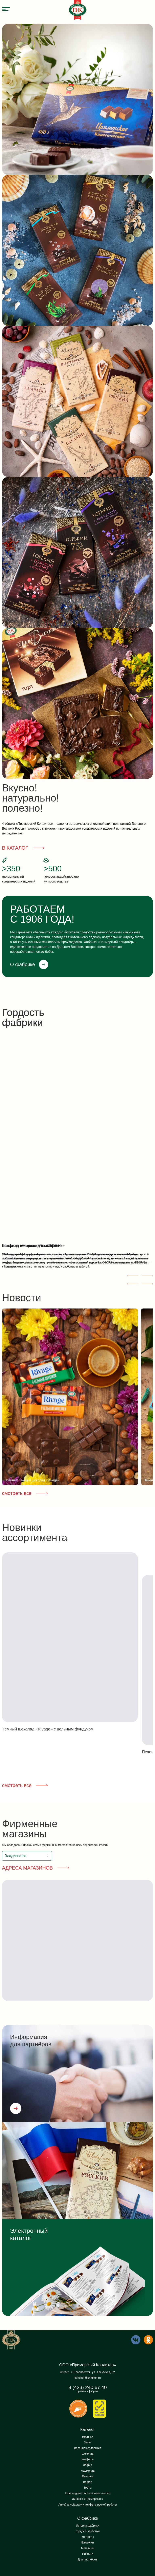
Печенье (87, 2476)
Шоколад (88, 2453)
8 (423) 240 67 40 (87, 2387)
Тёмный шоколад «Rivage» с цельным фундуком (47, 1729)
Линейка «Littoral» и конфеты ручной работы (87, 2504)
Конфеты (88, 2459)
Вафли (87, 2482)
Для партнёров (87, 2559)
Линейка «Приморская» (87, 2498)
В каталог (23, 848)
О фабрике (29, 964)
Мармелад (87, 2470)
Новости (87, 2553)
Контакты (88, 2536)
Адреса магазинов (35, 1868)
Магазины (87, 2548)
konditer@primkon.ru (87, 2377)
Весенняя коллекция (87, 2448)
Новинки (87, 2436)
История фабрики (87, 2525)
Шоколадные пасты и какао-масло (87, 2493)
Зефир (87, 2465)
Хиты (87, 2442)
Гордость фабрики (87, 2531)
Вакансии (87, 2542)
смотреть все (25, 1493)
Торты (87, 2487)
